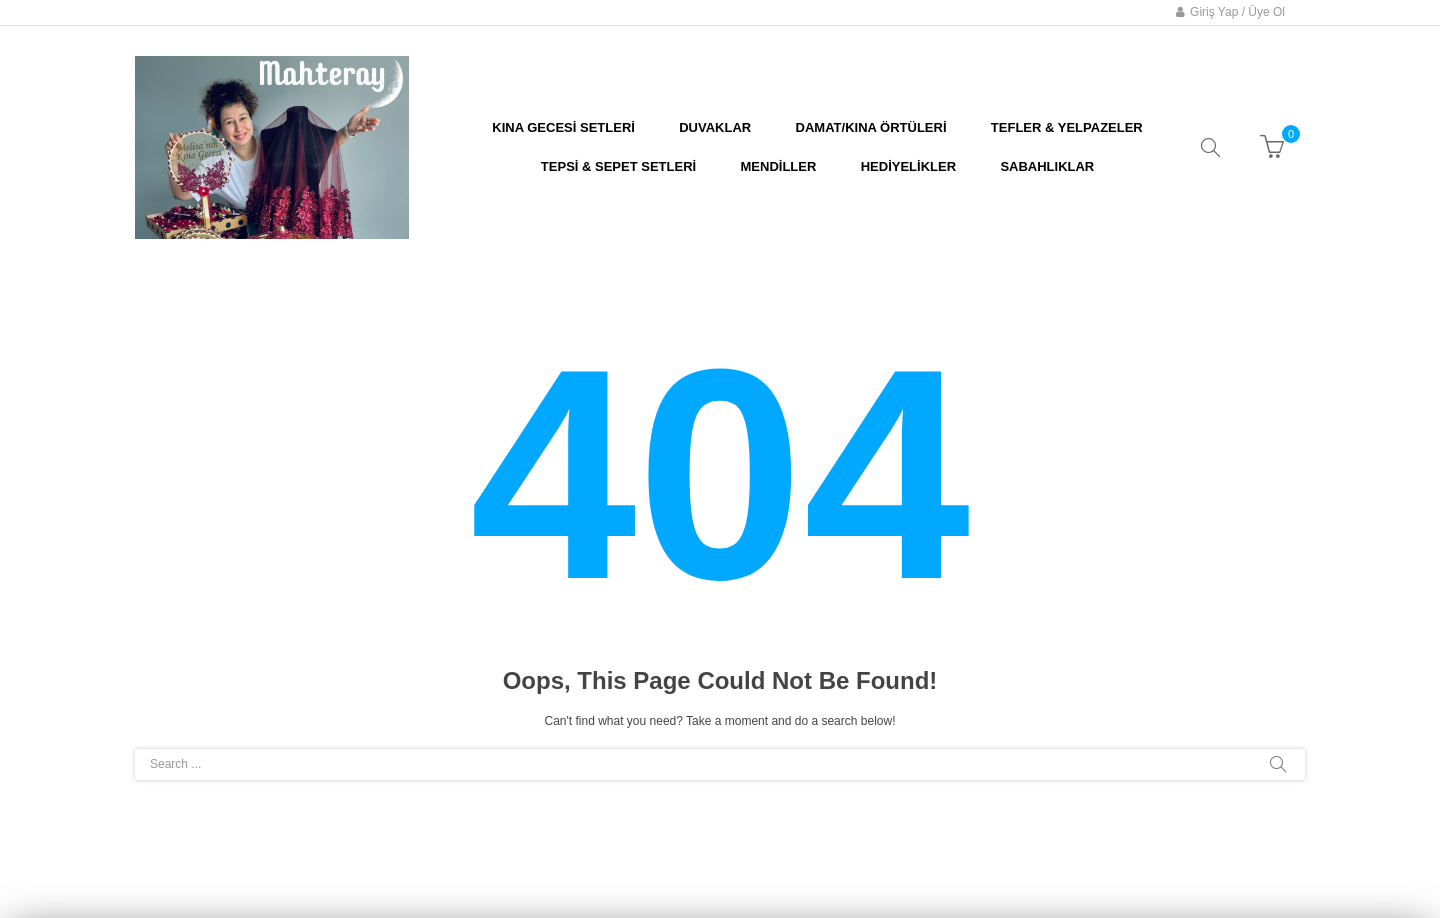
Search (1278, 764)
